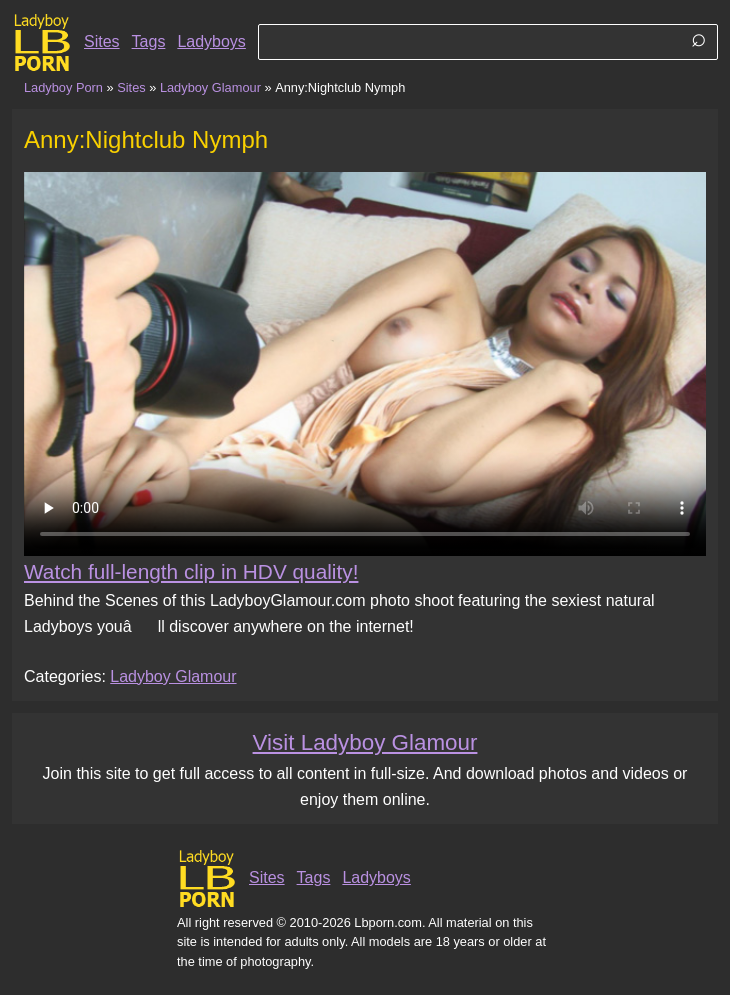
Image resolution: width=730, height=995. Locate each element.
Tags (149, 41)
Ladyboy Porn (63, 87)
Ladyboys (211, 41)
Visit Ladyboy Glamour (365, 742)
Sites (102, 41)
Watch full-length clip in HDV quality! (191, 571)
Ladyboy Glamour (210, 87)
